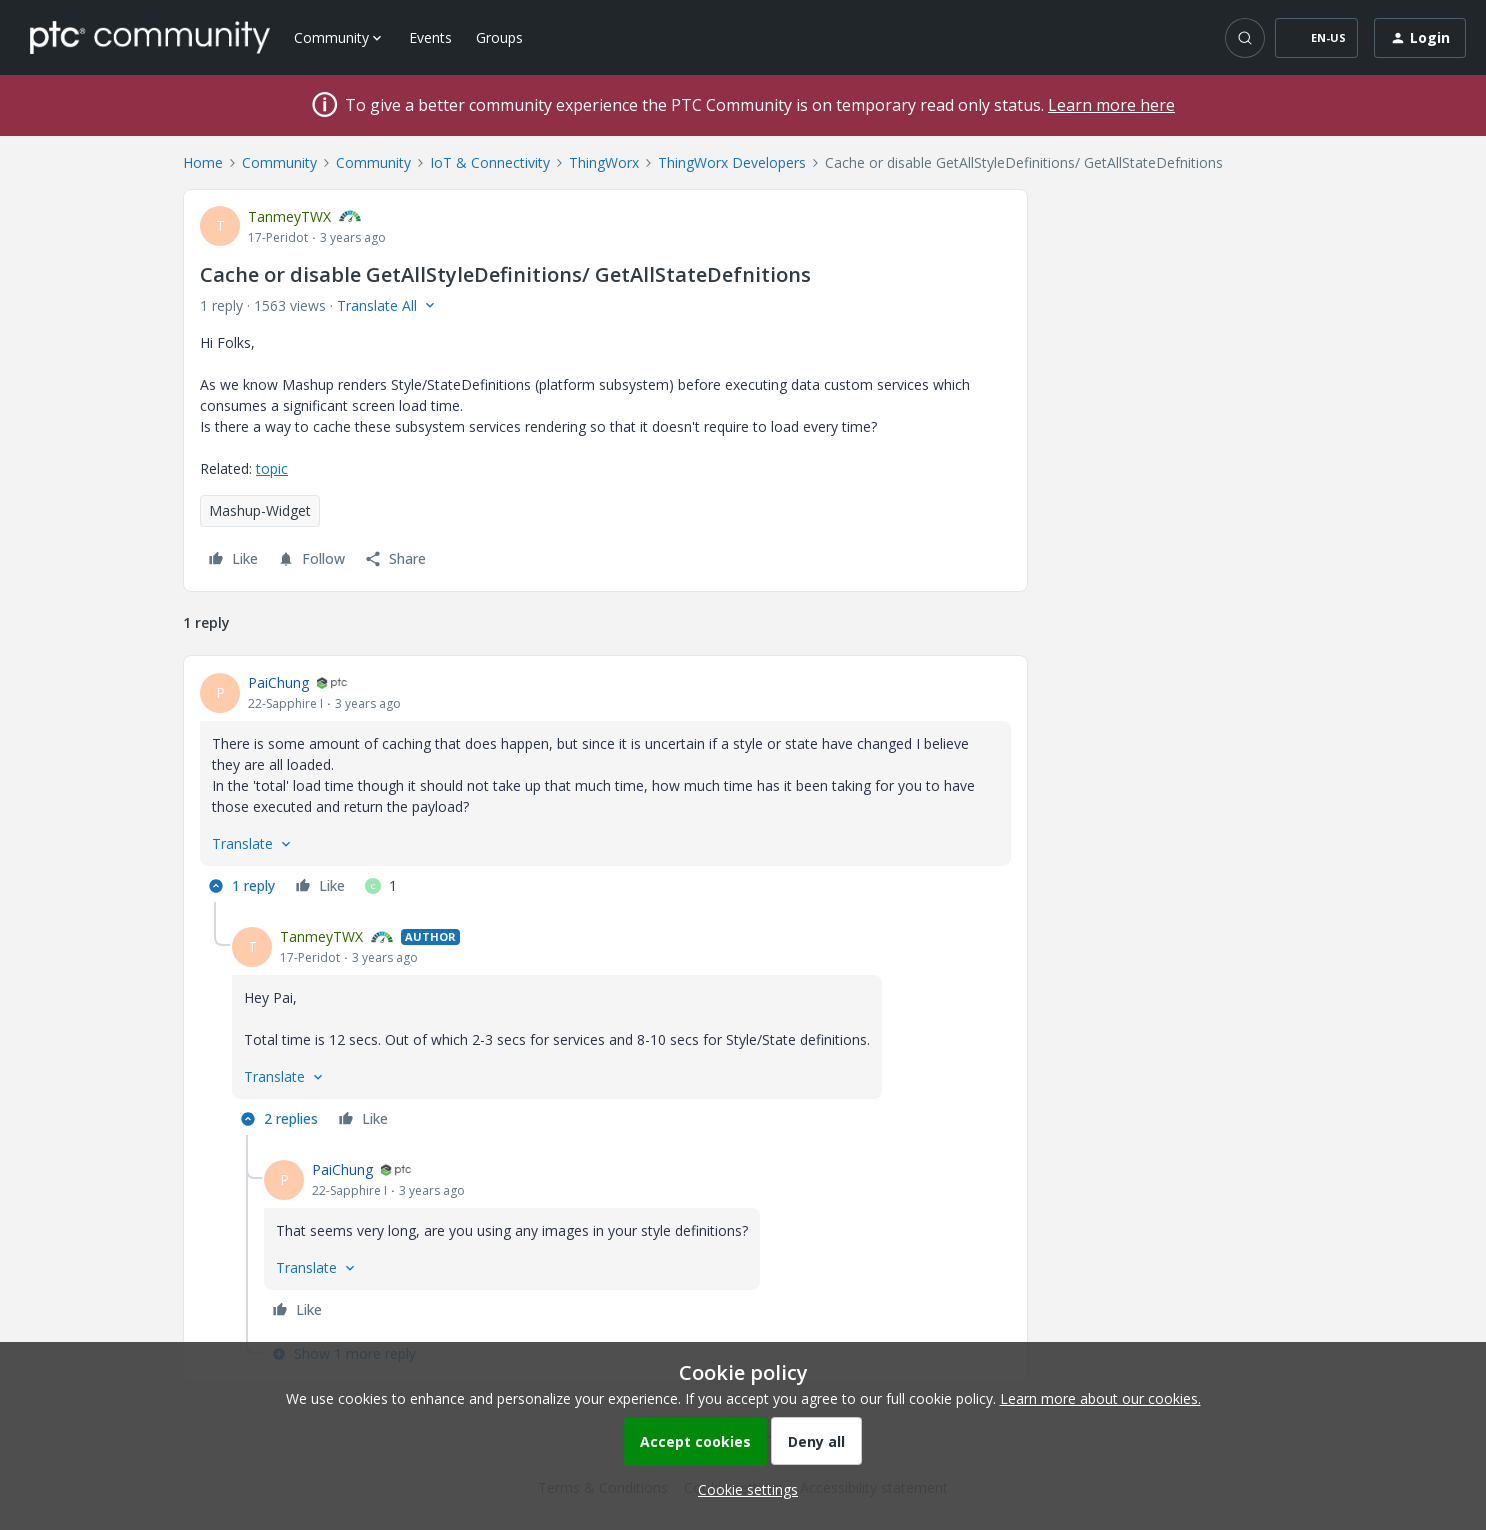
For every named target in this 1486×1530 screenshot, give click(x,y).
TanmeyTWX (289, 216)
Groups (499, 37)
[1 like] (381, 886)
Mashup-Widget (260, 510)
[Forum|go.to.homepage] (150, 37)
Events (430, 37)
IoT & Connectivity (490, 162)
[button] (1316, 38)
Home (203, 162)
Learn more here (1111, 105)
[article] (605, 787)
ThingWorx (604, 162)
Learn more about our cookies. (1100, 1398)
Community (279, 162)
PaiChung (278, 682)
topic (272, 468)
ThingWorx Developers (732, 162)
